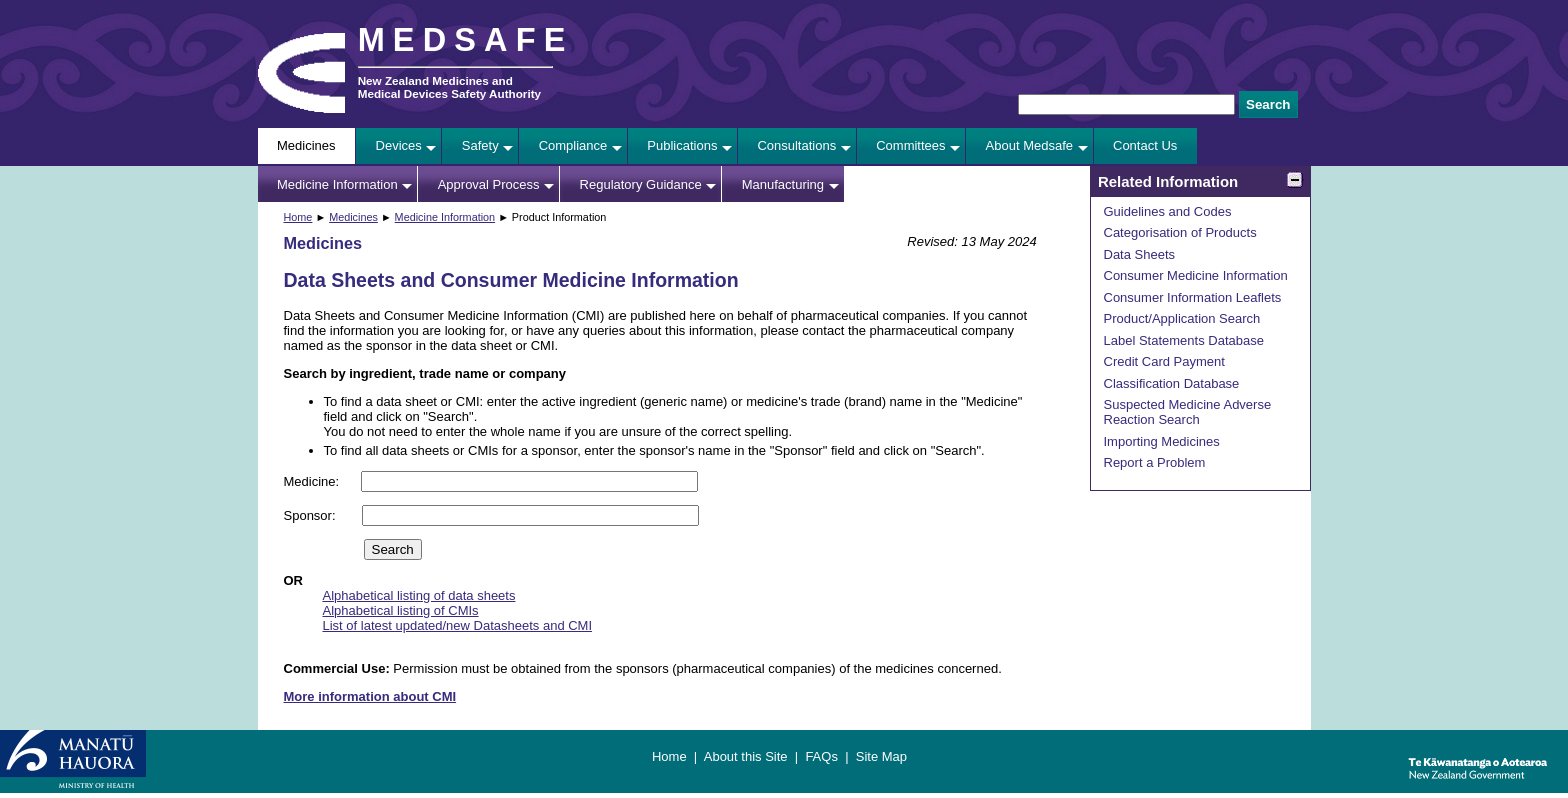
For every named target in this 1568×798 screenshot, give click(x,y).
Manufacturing (783, 184)
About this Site (746, 756)
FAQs (821, 756)
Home (298, 217)
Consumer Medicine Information (1196, 275)
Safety (480, 145)
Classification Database (1172, 383)
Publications (682, 145)
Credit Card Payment (1164, 361)
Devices (399, 145)
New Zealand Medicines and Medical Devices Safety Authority (449, 87)
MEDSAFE (466, 40)
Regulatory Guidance (641, 184)
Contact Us (1145, 145)
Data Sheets (1140, 254)
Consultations (796, 145)
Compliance (573, 145)
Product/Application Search (1182, 318)
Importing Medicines (1162, 441)
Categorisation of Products (1180, 232)
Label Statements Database (1184, 340)
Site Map (881, 756)
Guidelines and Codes (1168, 211)
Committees (910, 145)
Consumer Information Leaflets (1193, 297)
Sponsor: (312, 515)
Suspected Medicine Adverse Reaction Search (1188, 412)
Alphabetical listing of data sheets (419, 595)
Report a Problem (1155, 462)
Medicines (306, 145)
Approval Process (489, 184)
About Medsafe (1029, 145)
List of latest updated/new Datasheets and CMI (458, 625)
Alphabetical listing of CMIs (401, 610)
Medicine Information (337, 184)
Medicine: (313, 481)
